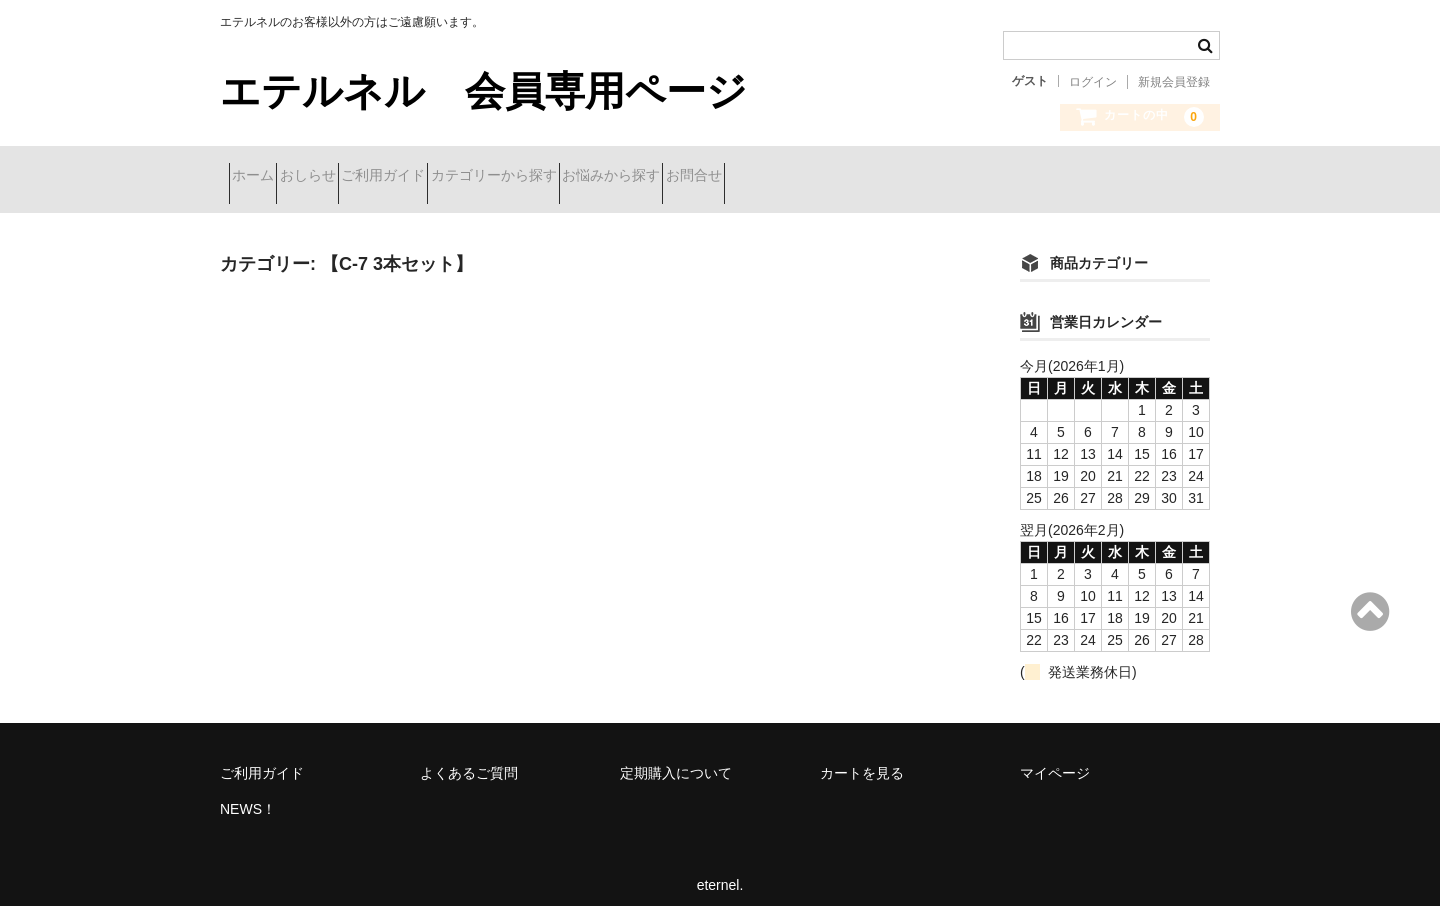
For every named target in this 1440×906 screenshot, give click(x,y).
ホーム (262, 177)
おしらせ (352, 177)
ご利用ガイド (463, 177)
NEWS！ (248, 794)
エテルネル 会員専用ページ (483, 91)
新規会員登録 (1174, 82)
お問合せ (880, 177)
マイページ (1055, 758)
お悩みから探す (762, 177)
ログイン (1093, 82)
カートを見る (862, 758)
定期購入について (676, 758)
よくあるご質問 (469, 758)
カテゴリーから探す (609, 177)
